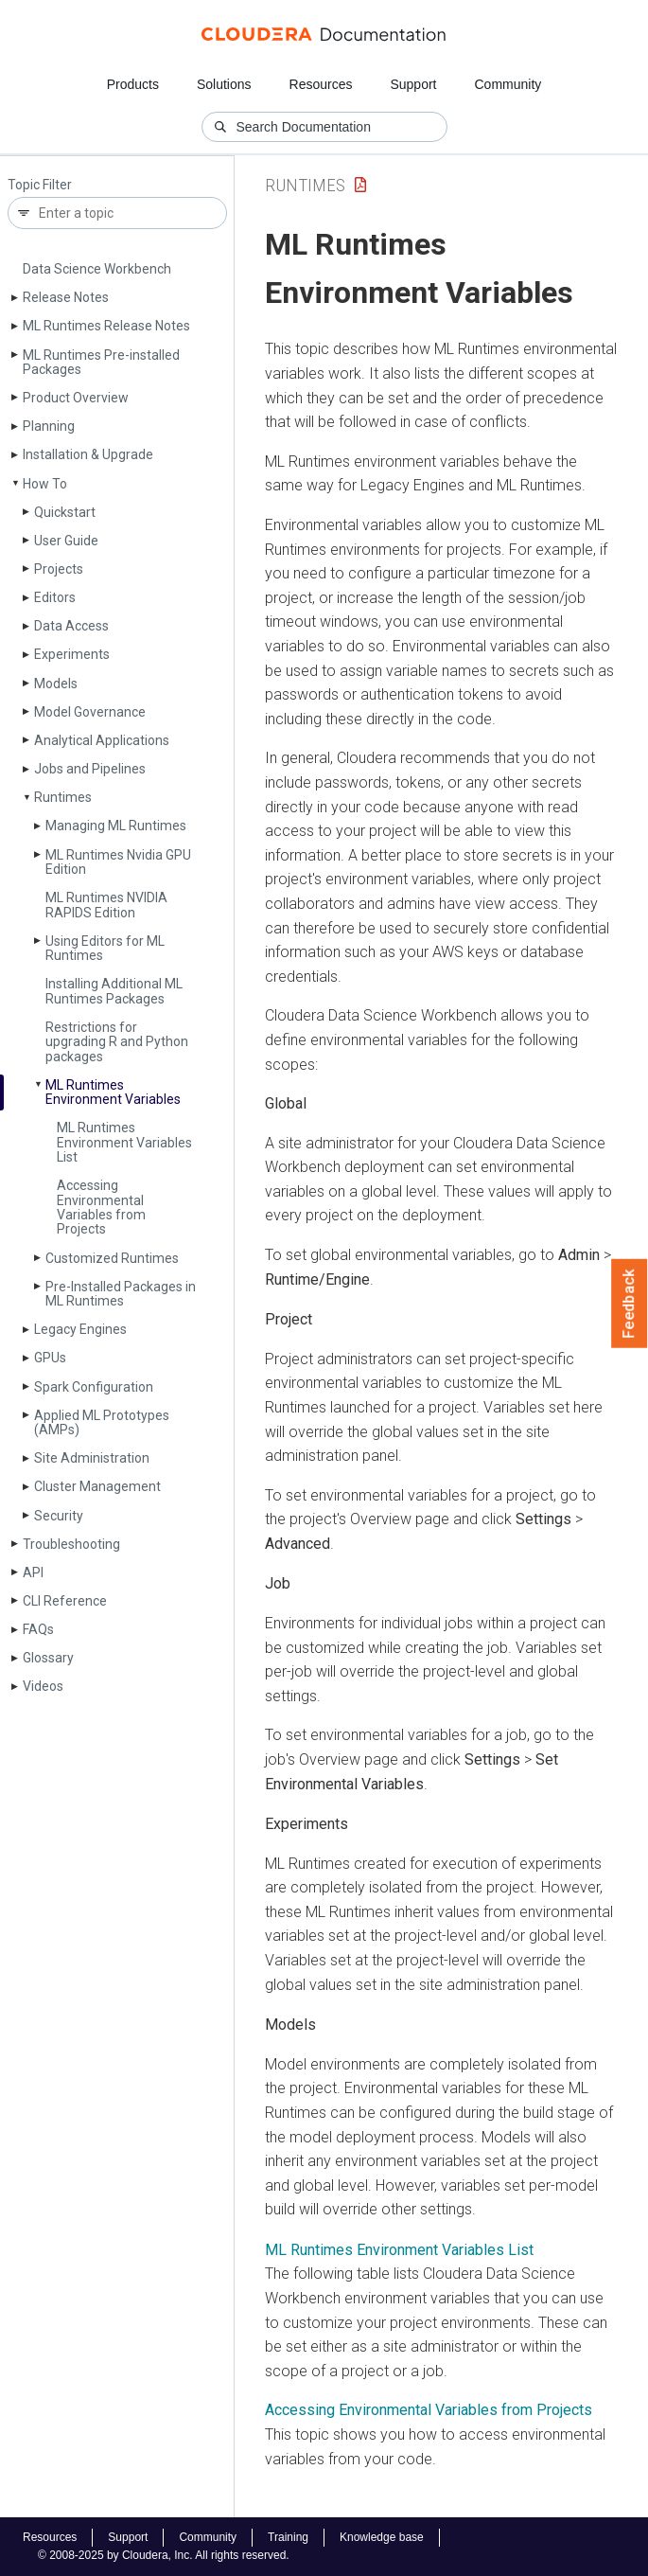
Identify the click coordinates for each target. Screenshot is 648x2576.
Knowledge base (382, 2537)
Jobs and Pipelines (90, 768)
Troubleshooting (71, 1544)
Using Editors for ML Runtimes (105, 948)
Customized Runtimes (112, 1258)
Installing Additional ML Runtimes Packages (114, 990)
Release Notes (66, 297)
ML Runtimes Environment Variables (113, 1092)
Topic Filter (40, 185)
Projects (58, 569)
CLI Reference (65, 1600)
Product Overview (76, 397)
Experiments (72, 654)
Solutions (224, 84)
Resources (321, 84)
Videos (43, 1686)
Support (413, 84)
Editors (55, 597)
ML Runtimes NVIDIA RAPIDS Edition (106, 904)
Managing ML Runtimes (115, 825)
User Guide (66, 540)
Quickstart (65, 512)
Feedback (630, 1304)
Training (288, 2537)
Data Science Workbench (97, 268)
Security (58, 1515)
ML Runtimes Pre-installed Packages (101, 362)
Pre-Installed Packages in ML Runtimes (120, 1293)
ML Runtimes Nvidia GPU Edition (118, 862)
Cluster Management (97, 1486)
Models (56, 683)
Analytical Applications (101, 740)
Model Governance (90, 712)
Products (133, 84)
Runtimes (63, 797)
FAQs (38, 1629)
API (33, 1572)
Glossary (48, 1657)
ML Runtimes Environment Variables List (124, 1142)
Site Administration (91, 1458)
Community (508, 84)
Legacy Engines (80, 1329)
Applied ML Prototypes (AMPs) (101, 1422)
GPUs (50, 1357)
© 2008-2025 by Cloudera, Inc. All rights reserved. (163, 2555)
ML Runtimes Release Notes (106, 325)
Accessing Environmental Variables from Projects (101, 1207)
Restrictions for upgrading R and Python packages (116, 1042)
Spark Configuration (93, 1387)
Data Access (71, 625)
